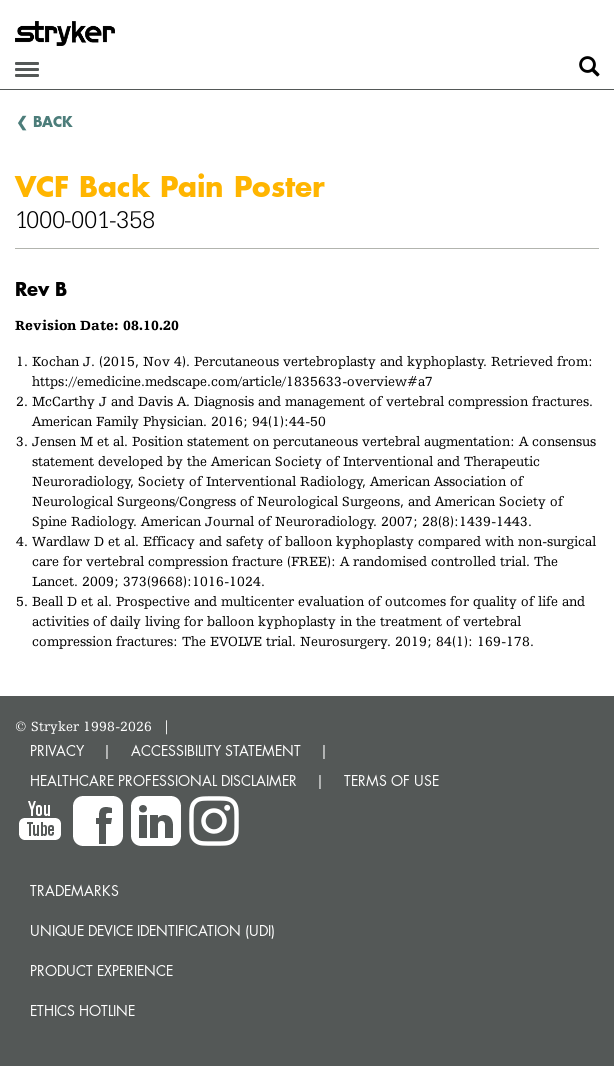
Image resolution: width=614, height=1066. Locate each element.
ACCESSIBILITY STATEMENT (216, 750)
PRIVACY (57, 750)
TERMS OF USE (391, 780)
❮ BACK (44, 121)
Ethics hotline (82, 1010)
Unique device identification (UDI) (152, 930)
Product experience (101, 970)
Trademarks (74, 890)
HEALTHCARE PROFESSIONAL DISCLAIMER (163, 780)
